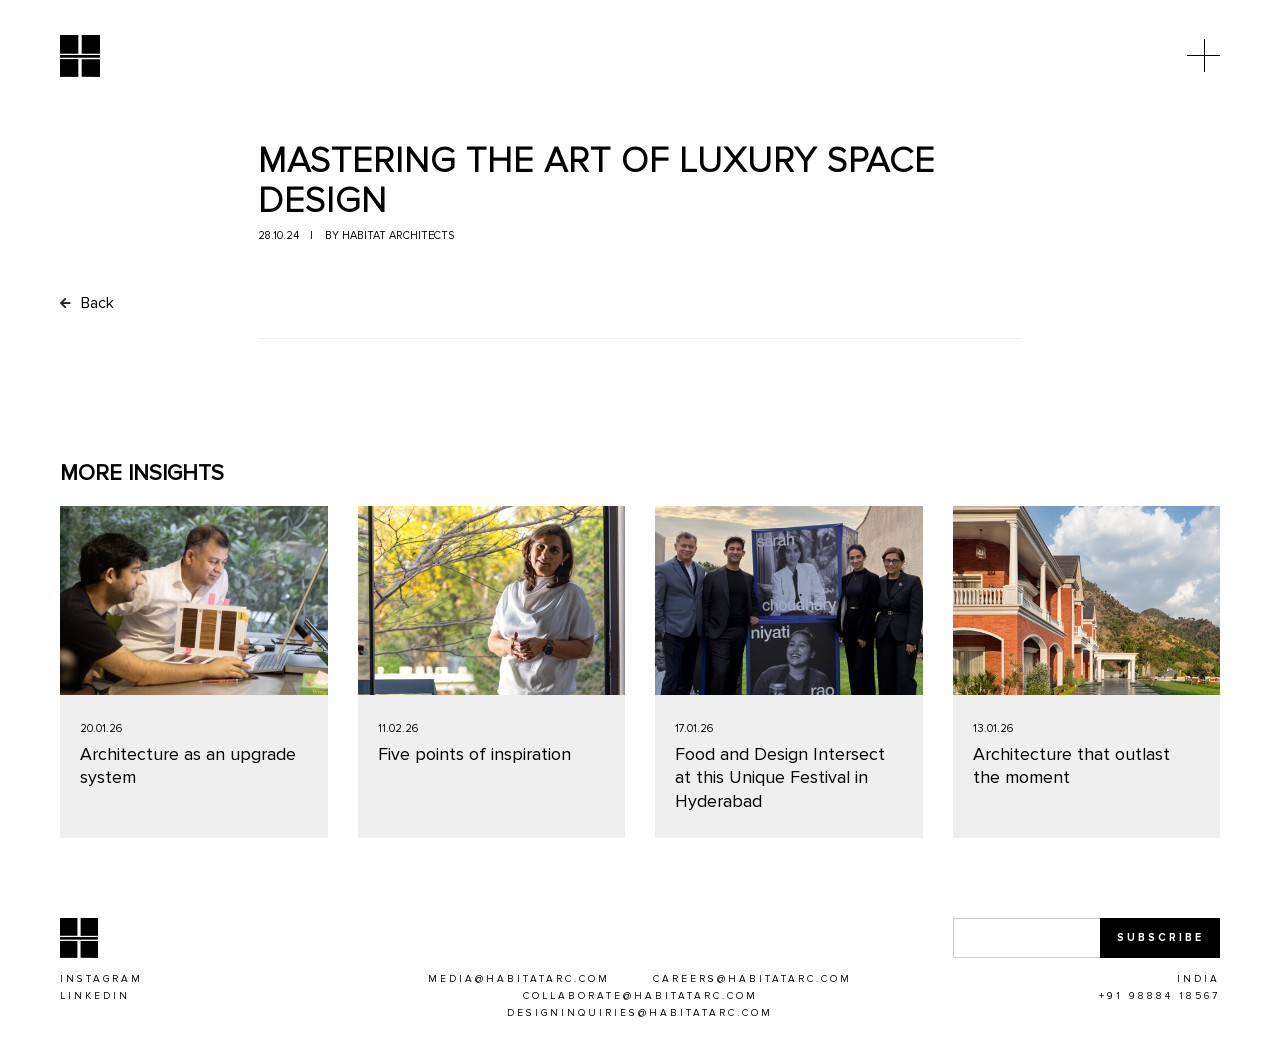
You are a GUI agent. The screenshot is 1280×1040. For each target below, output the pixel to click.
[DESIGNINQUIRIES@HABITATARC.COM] (640, 1014)
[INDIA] (1198, 980)
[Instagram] (101, 980)
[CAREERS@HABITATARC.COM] (752, 980)
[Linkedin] (95, 997)
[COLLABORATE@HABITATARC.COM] (640, 997)
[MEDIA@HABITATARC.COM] (519, 980)
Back (87, 303)
